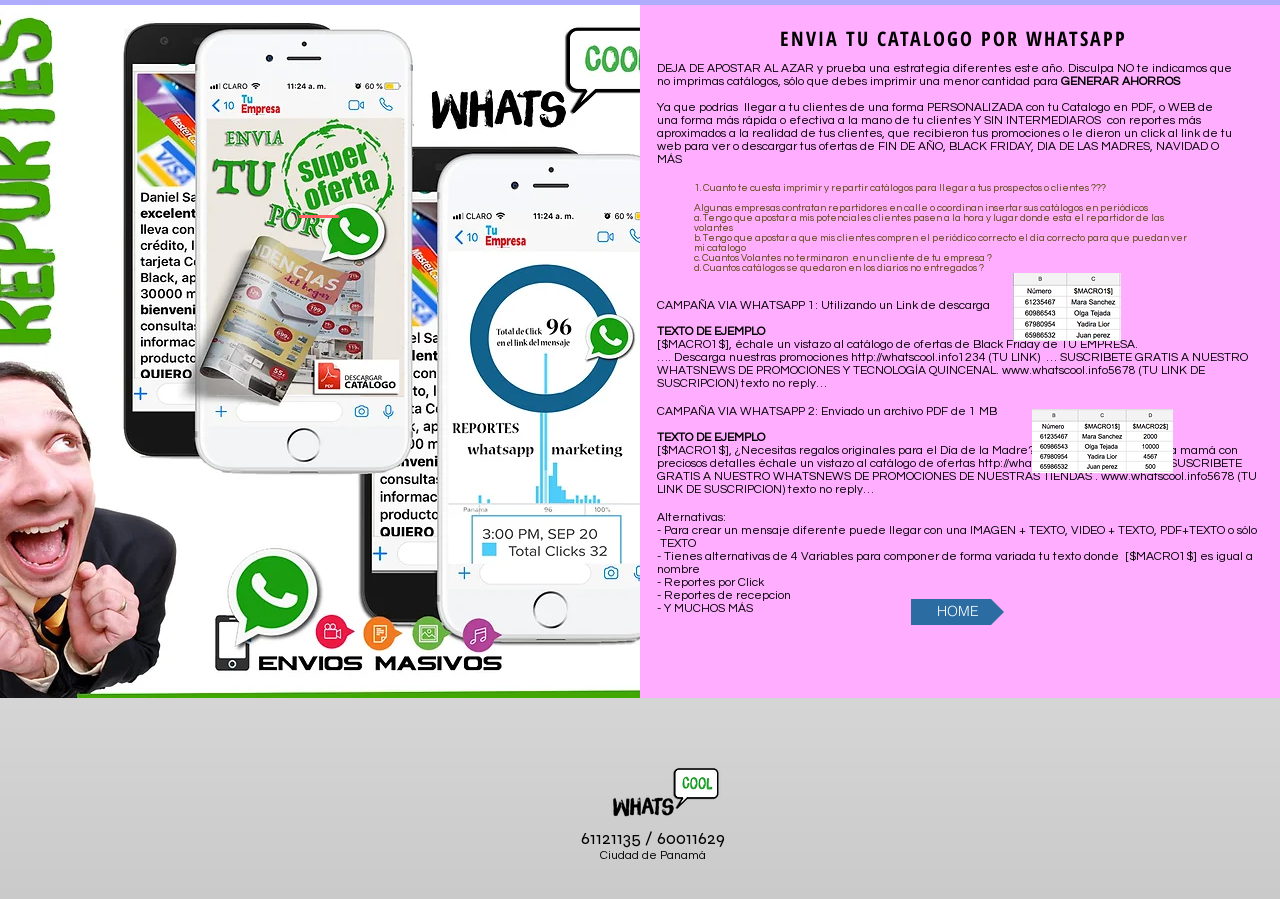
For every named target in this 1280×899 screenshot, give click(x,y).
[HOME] (957, 612)
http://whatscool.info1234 (918, 357)
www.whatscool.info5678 (1069, 370)
